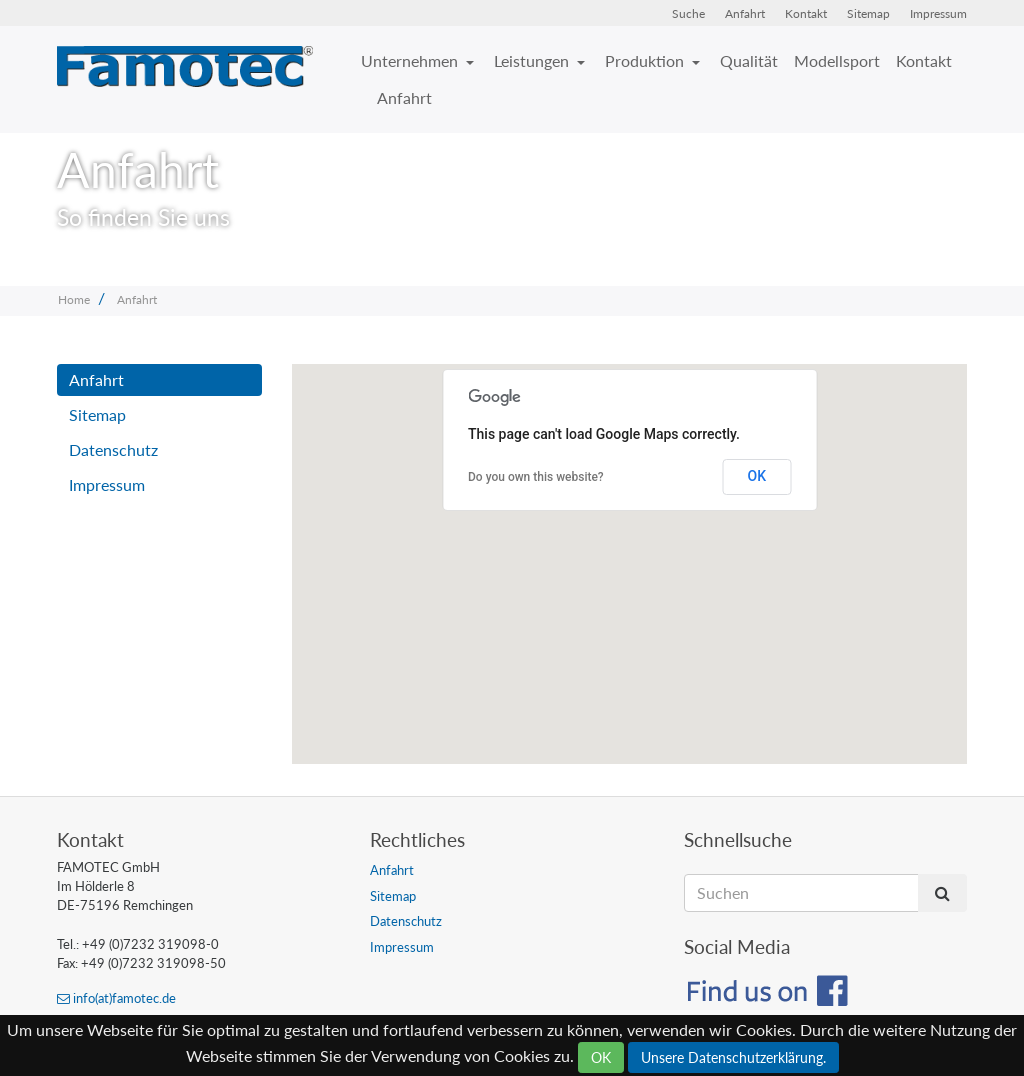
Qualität (749, 60)
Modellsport (837, 60)
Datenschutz (113, 449)
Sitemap (868, 13)
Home (74, 299)
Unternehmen (411, 60)
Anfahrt (745, 13)
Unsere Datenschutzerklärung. (733, 1057)
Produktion (646, 60)
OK (757, 476)
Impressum (938, 13)
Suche (688, 13)
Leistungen (533, 60)
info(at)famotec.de (116, 998)
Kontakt (806, 13)
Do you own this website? (536, 477)
